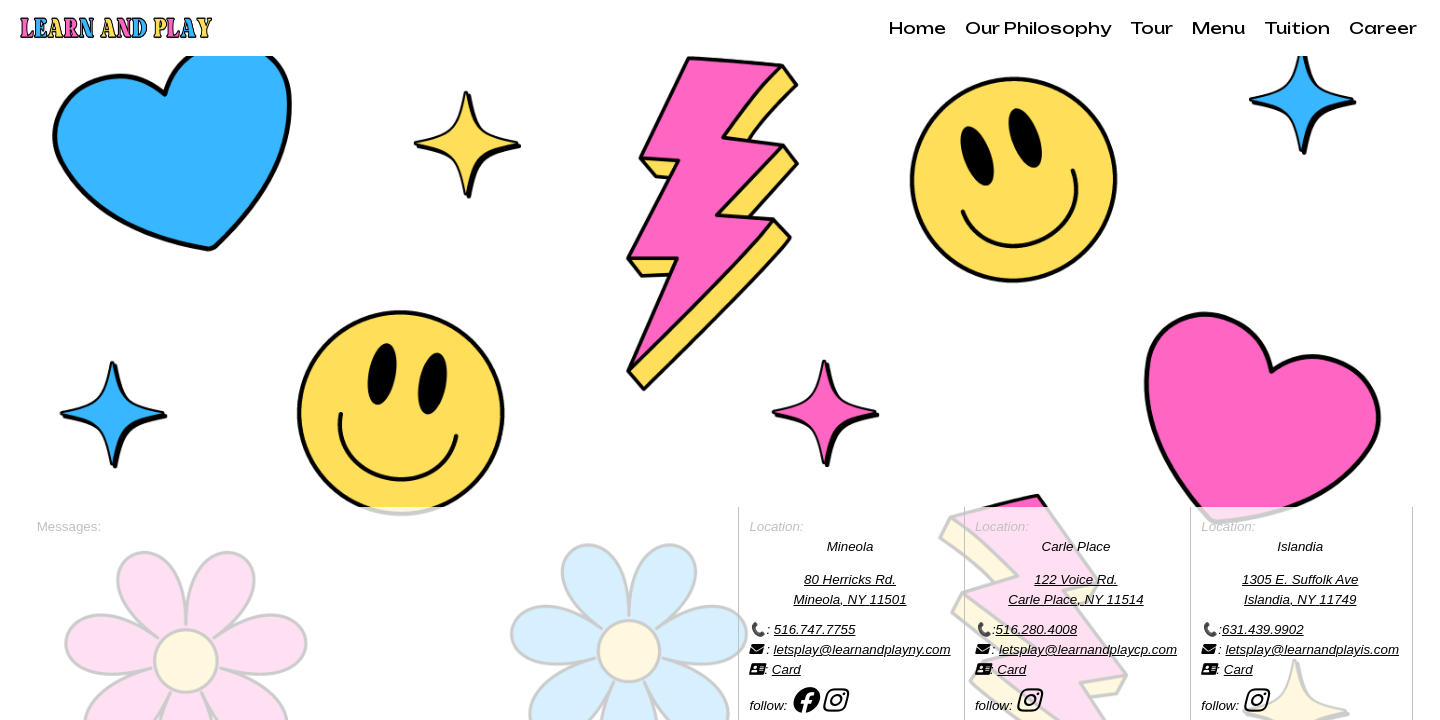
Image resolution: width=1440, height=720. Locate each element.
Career (1383, 28)
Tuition (1297, 28)
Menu (1218, 28)
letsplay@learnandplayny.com (862, 649)
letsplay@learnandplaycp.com (1088, 649)
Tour (1151, 28)
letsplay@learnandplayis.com (1312, 649)
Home (917, 28)
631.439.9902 (1263, 629)
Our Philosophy (1038, 28)
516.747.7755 (815, 629)
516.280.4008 (1037, 629)
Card (786, 669)
